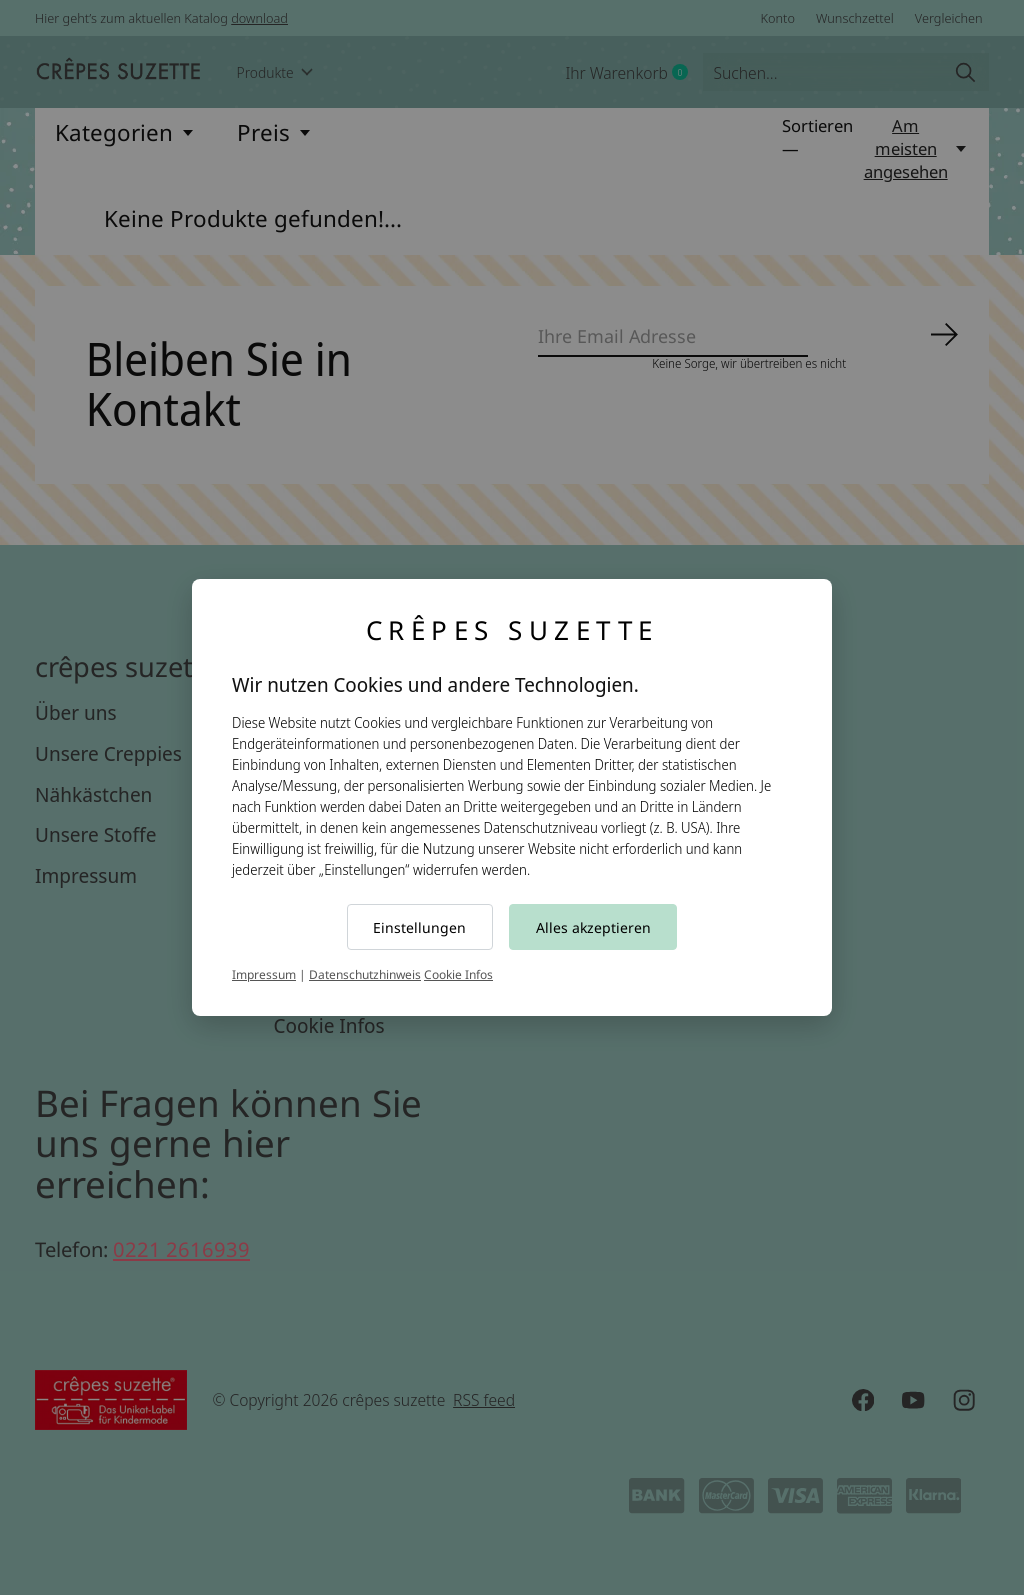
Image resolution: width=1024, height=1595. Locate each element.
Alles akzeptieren (593, 927)
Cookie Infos (458, 974)
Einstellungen (419, 927)
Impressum (264, 974)
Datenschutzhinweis (365, 974)
